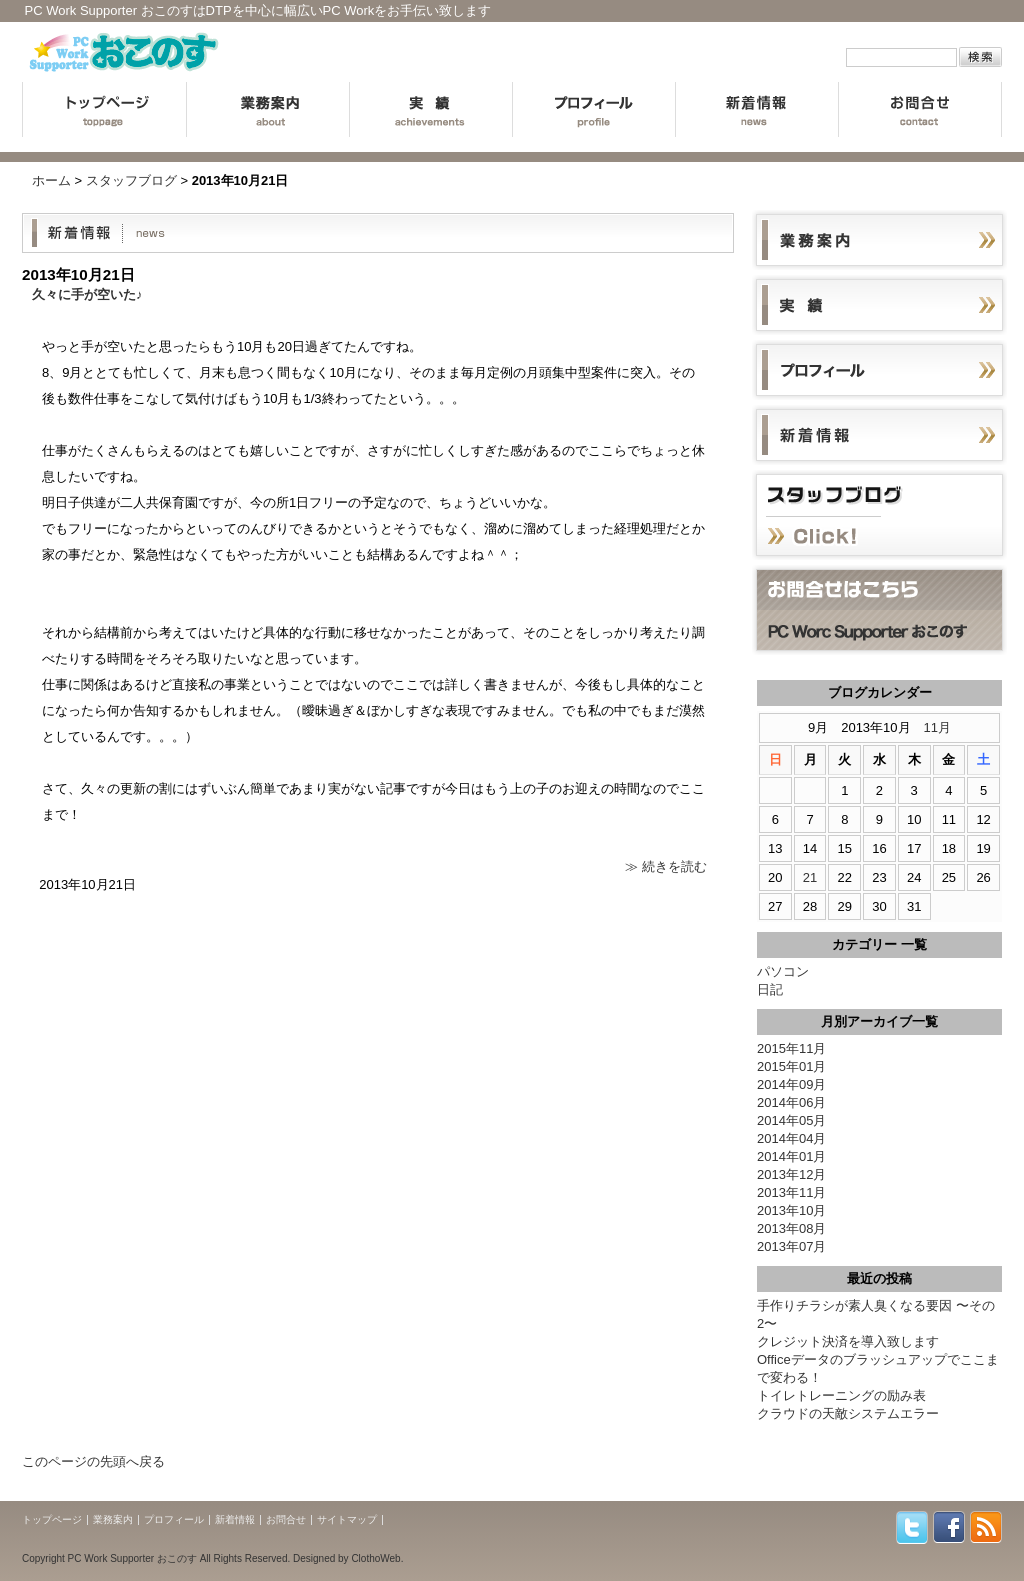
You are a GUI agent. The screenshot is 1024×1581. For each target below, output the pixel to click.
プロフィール (593, 109)
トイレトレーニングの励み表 (841, 1395)
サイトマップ (347, 1519)
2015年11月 (791, 1048)
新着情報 (756, 109)
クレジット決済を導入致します (848, 1341)
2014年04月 (791, 1138)
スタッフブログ (131, 180)
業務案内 (267, 109)
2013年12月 (791, 1174)
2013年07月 (791, 1246)
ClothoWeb (375, 1558)
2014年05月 (791, 1120)
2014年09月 (791, 1084)
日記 (770, 989)
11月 (937, 727)
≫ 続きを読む (666, 866)
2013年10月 (791, 1210)
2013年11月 (791, 1192)
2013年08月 (791, 1228)
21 (810, 877)
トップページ (104, 109)
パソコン (783, 971)
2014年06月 (791, 1102)
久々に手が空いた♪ (87, 294)
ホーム (51, 180)
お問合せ (920, 109)
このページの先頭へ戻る (93, 1461)
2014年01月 (791, 1156)
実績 (430, 109)
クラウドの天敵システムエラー (848, 1413)
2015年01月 (791, 1066)
